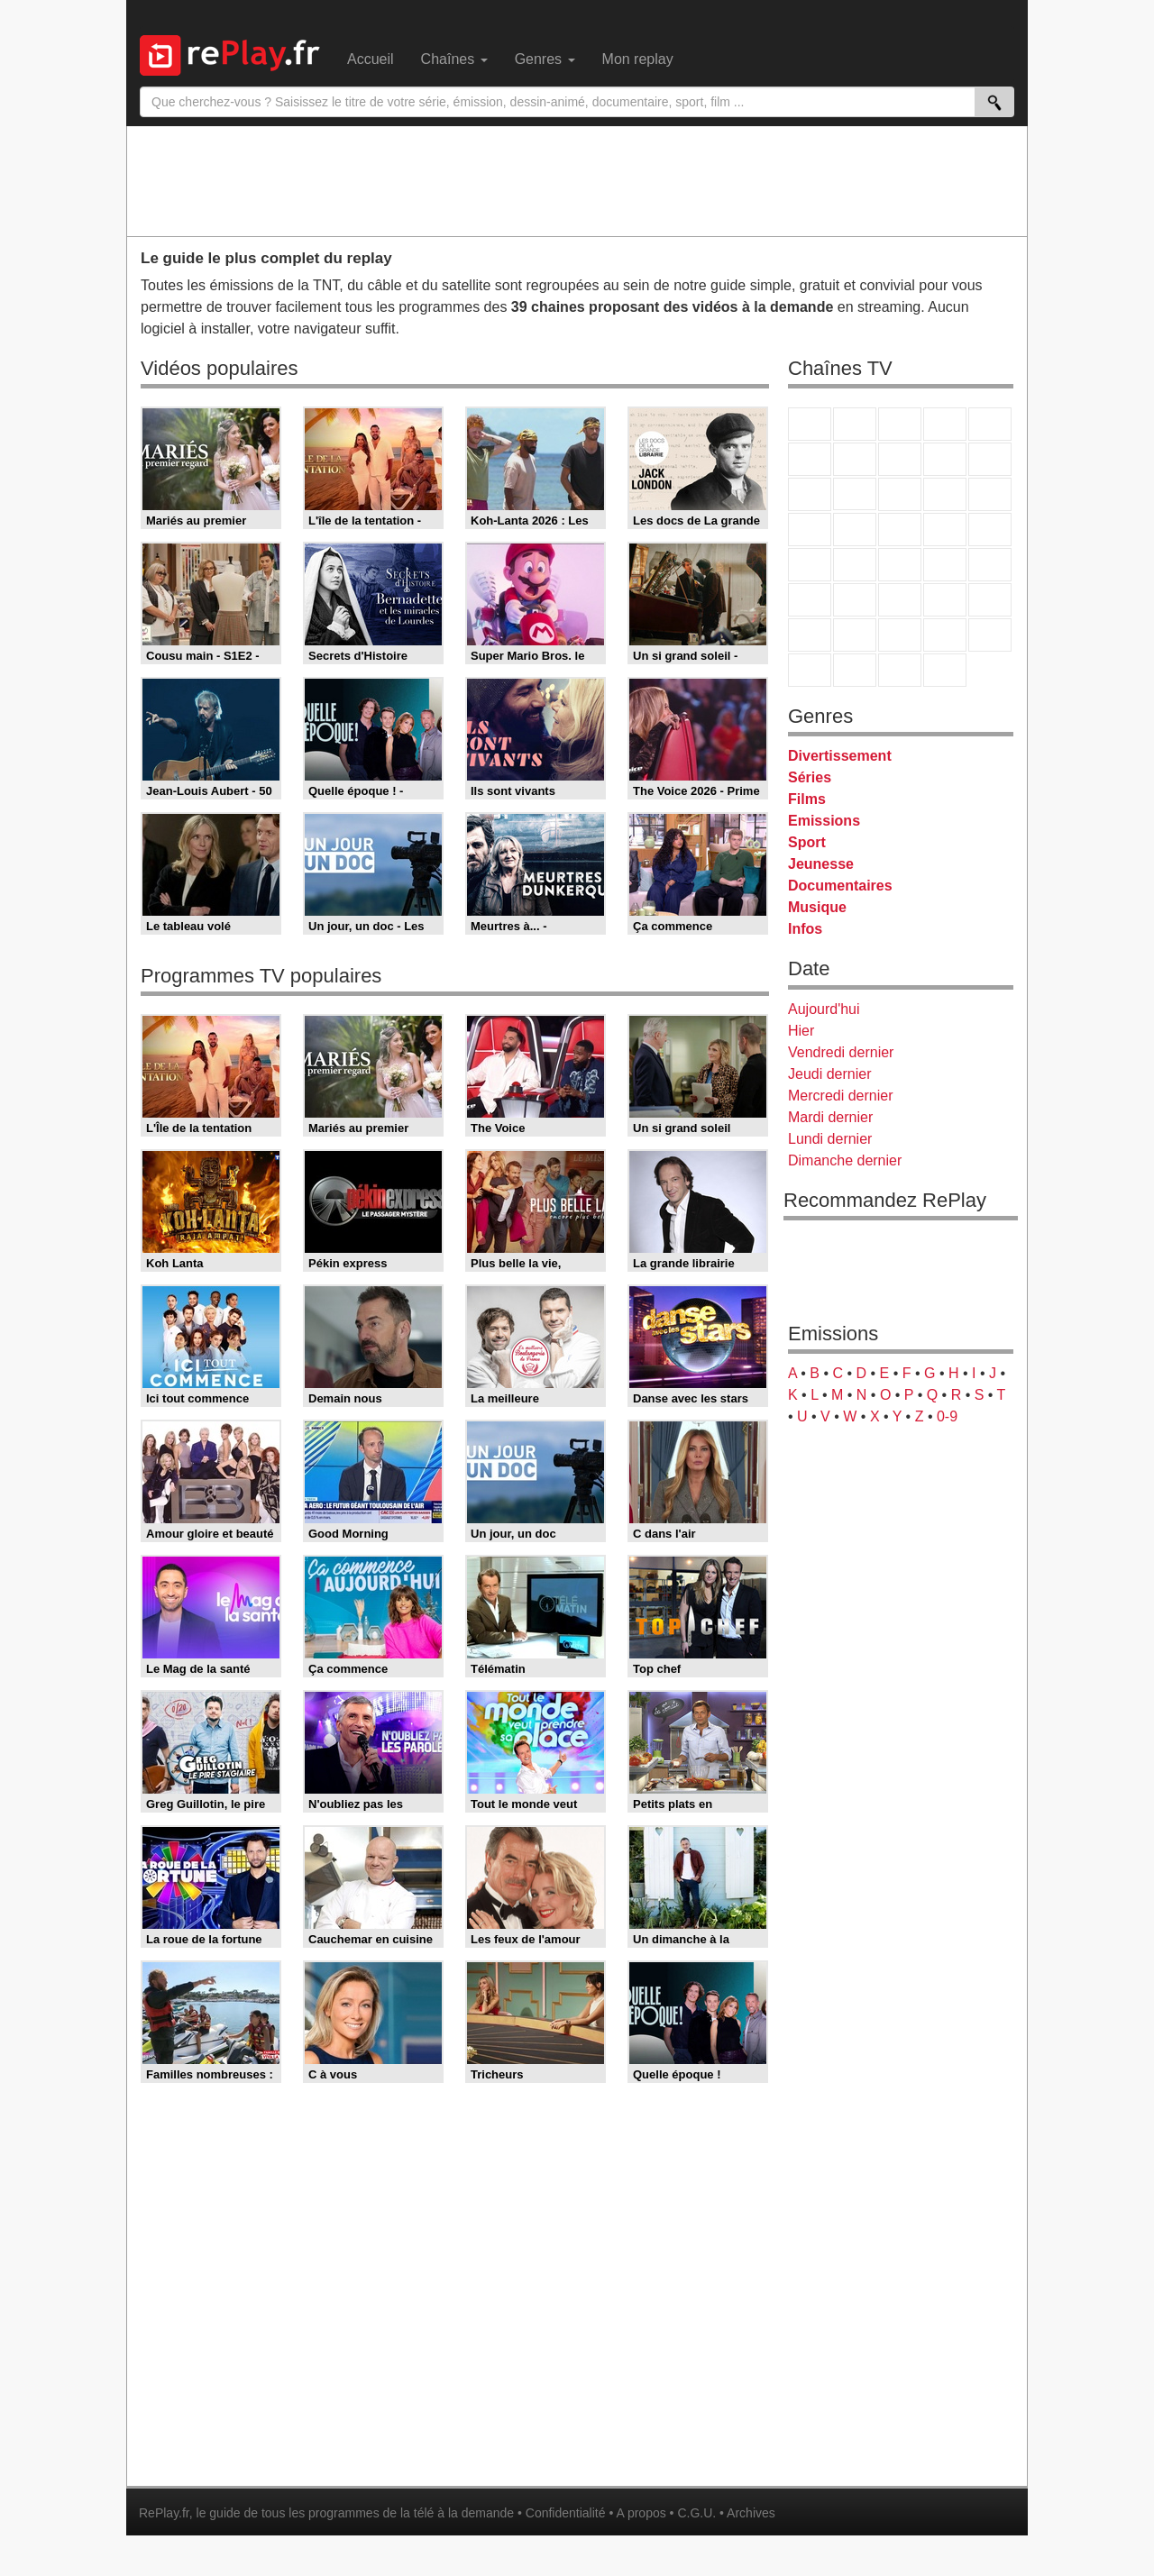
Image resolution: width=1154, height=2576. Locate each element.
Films (807, 799)
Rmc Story (809, 529)
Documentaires (840, 885)
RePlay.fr (164, 2513)
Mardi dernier (830, 1117)
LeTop (809, 670)
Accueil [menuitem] (370, 59)
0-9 (947, 1416)
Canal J (854, 635)
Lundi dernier (830, 1138)
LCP (854, 670)
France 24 (854, 600)
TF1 (809, 424)
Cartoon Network (899, 635)
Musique (817, 907)
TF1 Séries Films (899, 494)
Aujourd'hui (824, 1009)
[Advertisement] (577, 180)
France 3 (899, 424)
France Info (854, 564)
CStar (854, 494)
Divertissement (840, 755)
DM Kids (990, 635)
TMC (944, 459)
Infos (805, 928)
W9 (899, 459)
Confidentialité (566, 2513)
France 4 (809, 494)
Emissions (824, 820)
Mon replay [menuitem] (637, 59)
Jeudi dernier (830, 1074)
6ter (944, 494)
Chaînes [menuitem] (454, 59)
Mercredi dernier (840, 1095)
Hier (801, 1030)
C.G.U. (696, 2513)
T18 (990, 529)
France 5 (990, 424)
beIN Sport (899, 600)
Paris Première (944, 529)
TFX (990, 459)
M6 (809, 459)
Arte (854, 459)
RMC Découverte (990, 494)
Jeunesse (821, 864)
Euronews (809, 600)
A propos (640, 2513)
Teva (899, 529)
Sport (807, 842)
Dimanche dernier (845, 1160)
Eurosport (944, 600)
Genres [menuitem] (545, 59)
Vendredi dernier (840, 1052)
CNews (899, 564)
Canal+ (944, 424)
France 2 (854, 424)
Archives (751, 2513)
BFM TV (944, 564)
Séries (809, 777)
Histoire (944, 670)
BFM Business (990, 564)
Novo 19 (809, 564)
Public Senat (899, 670)
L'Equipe (990, 600)
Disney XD (944, 635)
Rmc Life (854, 529)
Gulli (809, 635)
